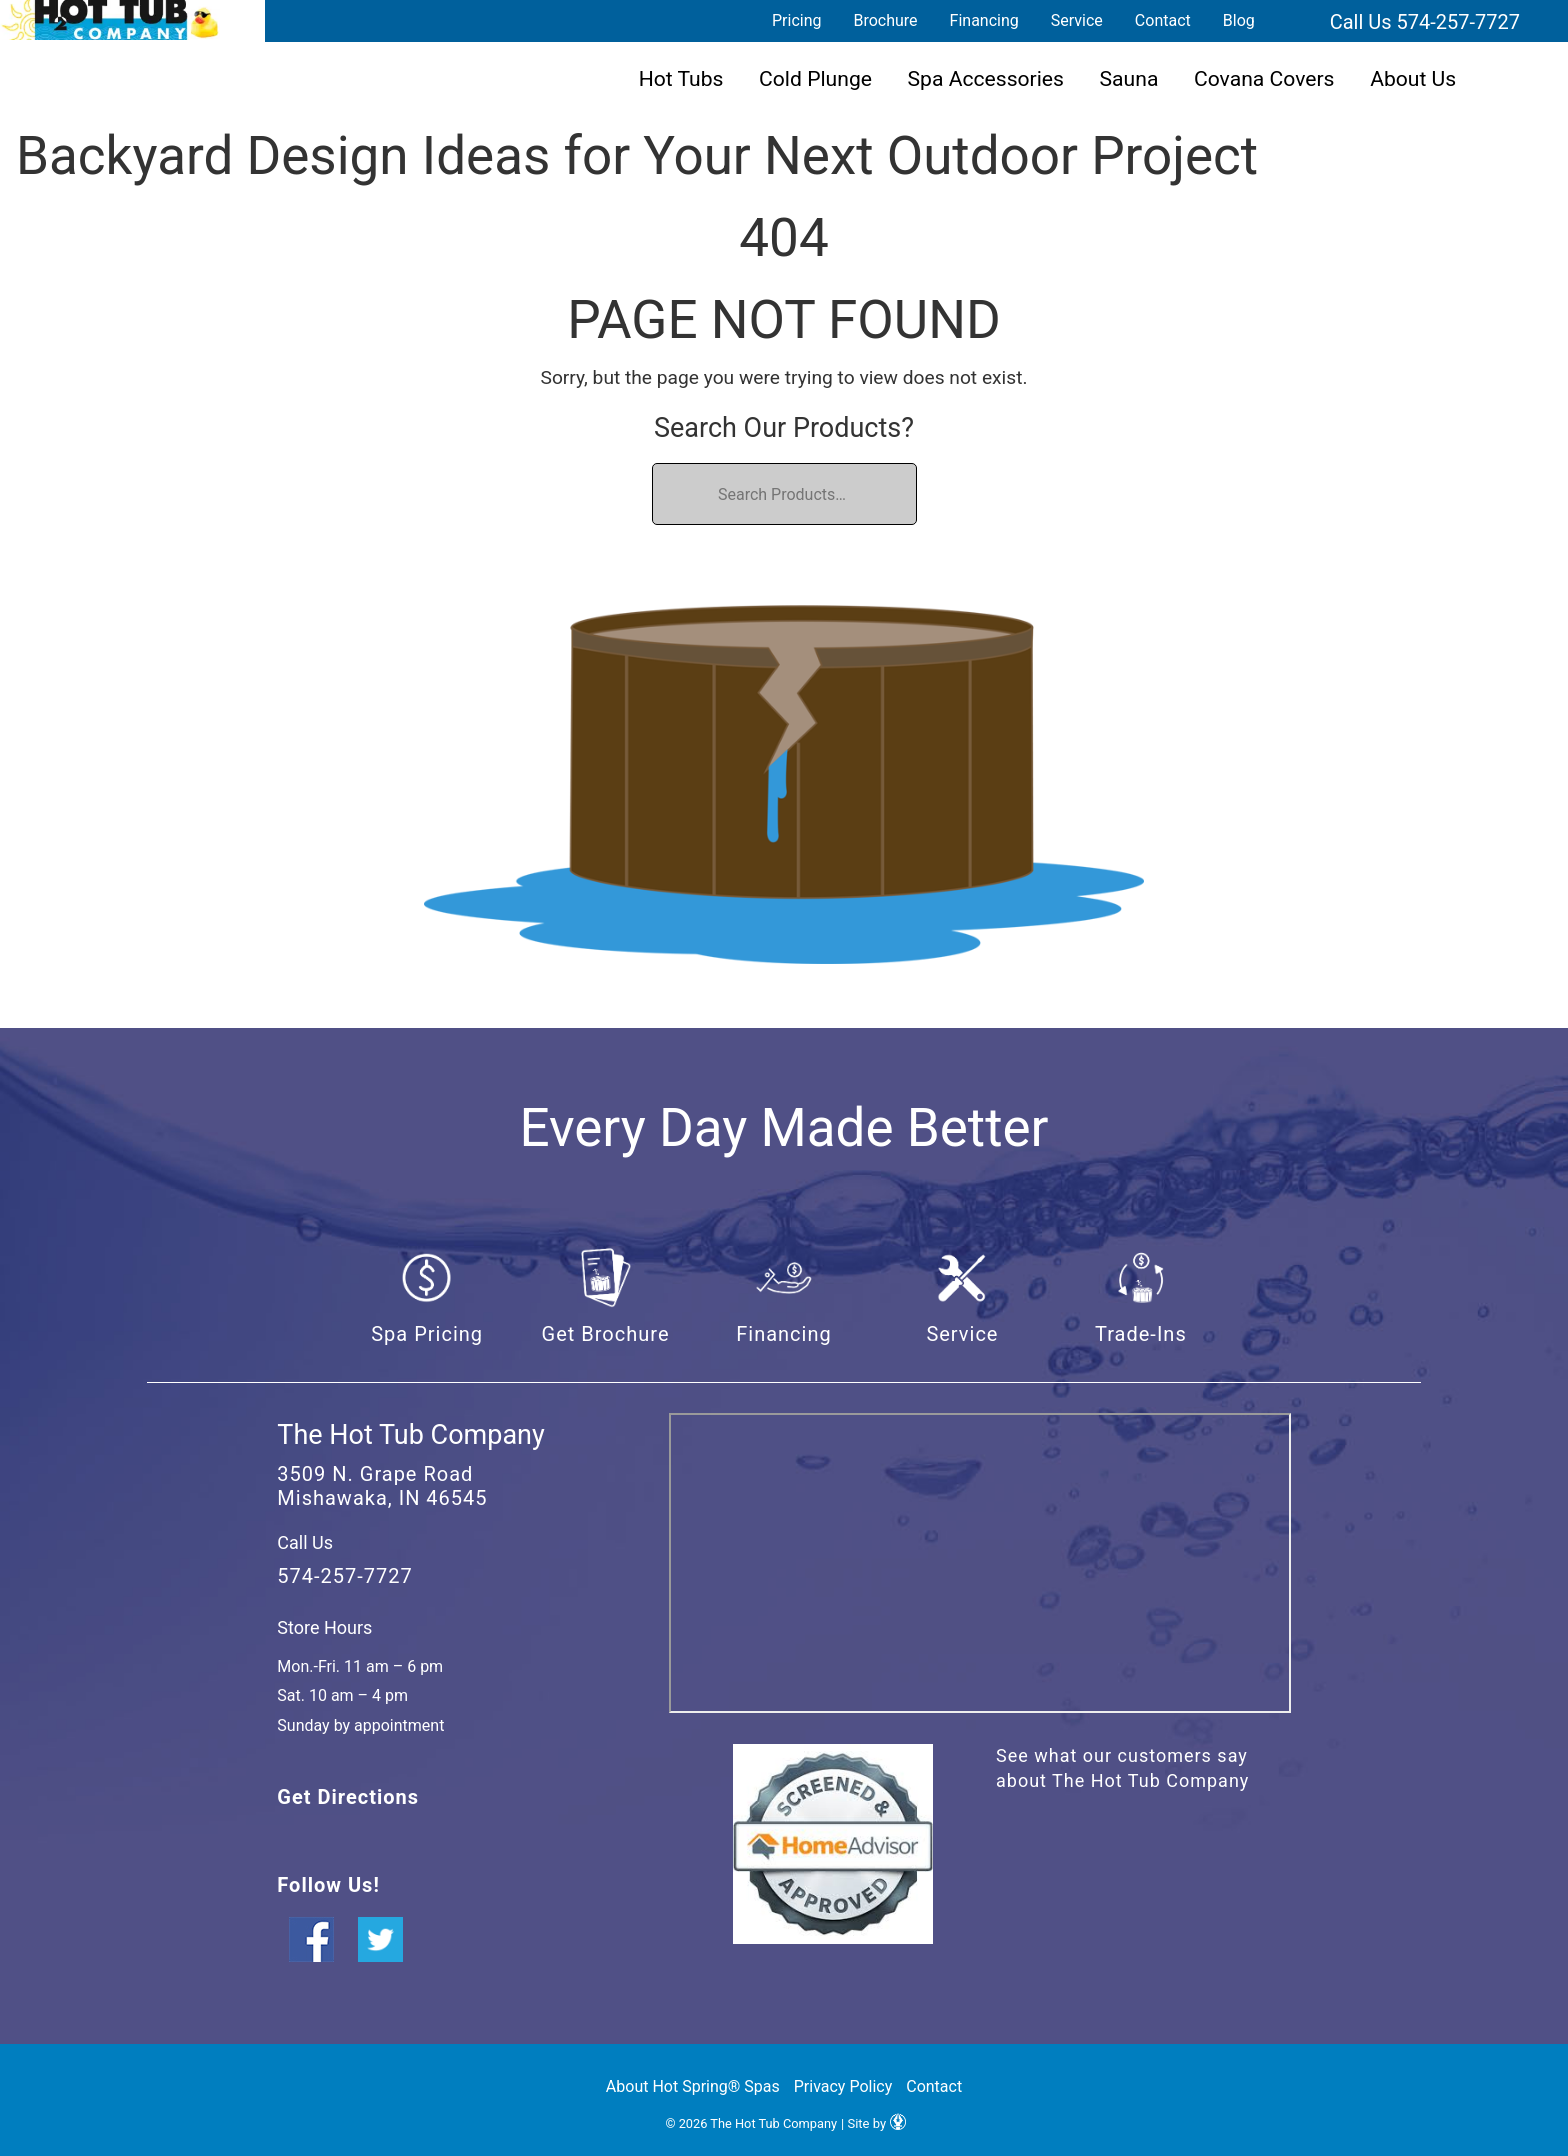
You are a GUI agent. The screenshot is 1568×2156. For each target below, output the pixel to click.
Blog (1239, 20)
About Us (1413, 78)
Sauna (1129, 78)
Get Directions (348, 1797)
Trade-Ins (1141, 1334)
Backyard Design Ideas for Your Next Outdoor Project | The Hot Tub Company (110, 20)
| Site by (873, 2123)
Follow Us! (328, 1885)
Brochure (885, 20)
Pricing (797, 20)
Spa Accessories (986, 78)
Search (1295, 21)
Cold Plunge (815, 78)
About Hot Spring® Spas (693, 2086)
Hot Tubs (681, 78)
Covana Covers (1264, 78)
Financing (984, 20)
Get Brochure (606, 1334)
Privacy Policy (843, 2086)
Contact (1163, 20)
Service (1077, 20)
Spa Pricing (427, 1334)
